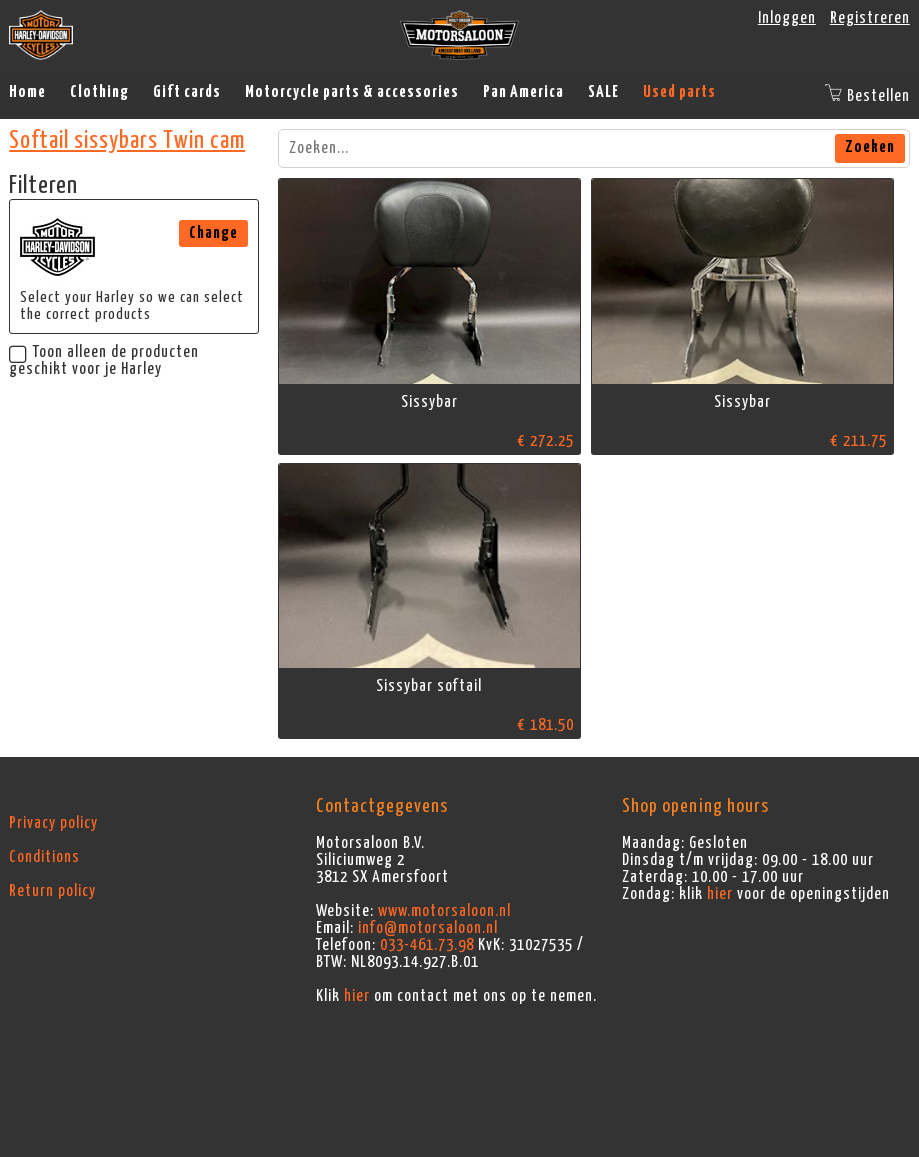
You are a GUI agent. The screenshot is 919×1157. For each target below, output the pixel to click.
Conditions (44, 857)
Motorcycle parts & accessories (352, 92)
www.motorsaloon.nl (444, 911)
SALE (603, 92)
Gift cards (187, 92)
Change (213, 233)
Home (27, 92)
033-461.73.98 (427, 945)
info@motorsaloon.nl (428, 928)
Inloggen (787, 18)
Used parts (679, 92)
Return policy (52, 891)
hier (357, 996)
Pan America (523, 92)
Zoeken (870, 147)
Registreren (870, 18)
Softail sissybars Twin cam (127, 141)
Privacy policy (53, 823)
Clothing (99, 92)
